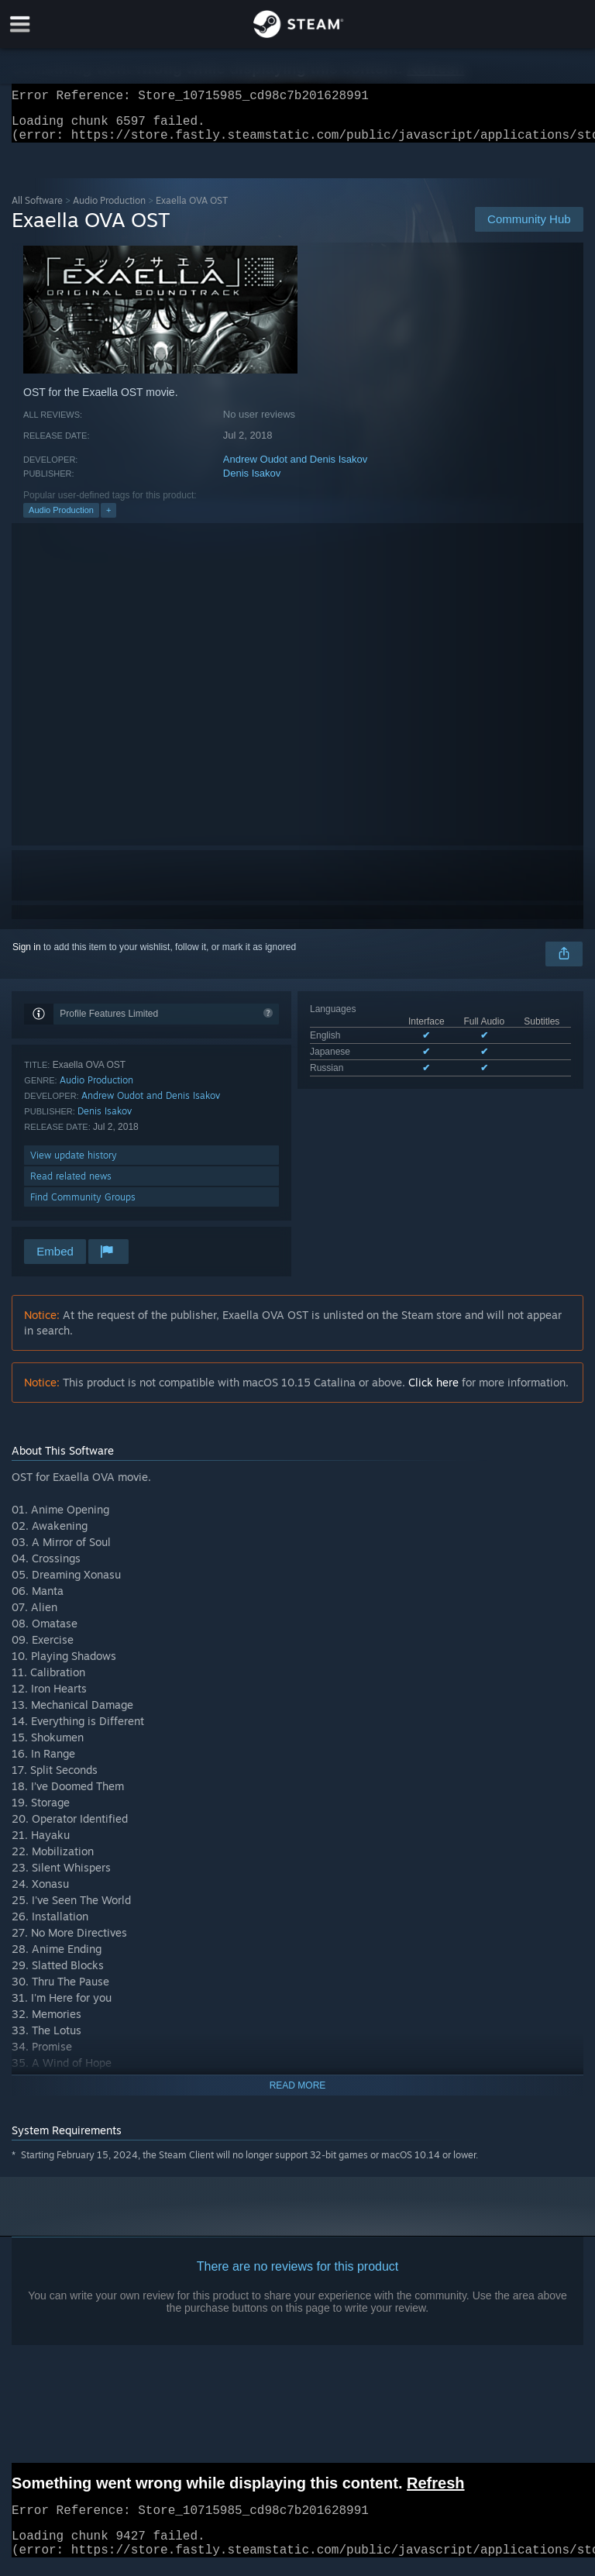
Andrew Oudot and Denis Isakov (295, 468)
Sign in (26, 956)
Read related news (71, 1185)
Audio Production (109, 209)
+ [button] (108, 519)
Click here (433, 1391)
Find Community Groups (83, 1206)
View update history (73, 1164)
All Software (37, 209)
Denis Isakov (251, 482)
